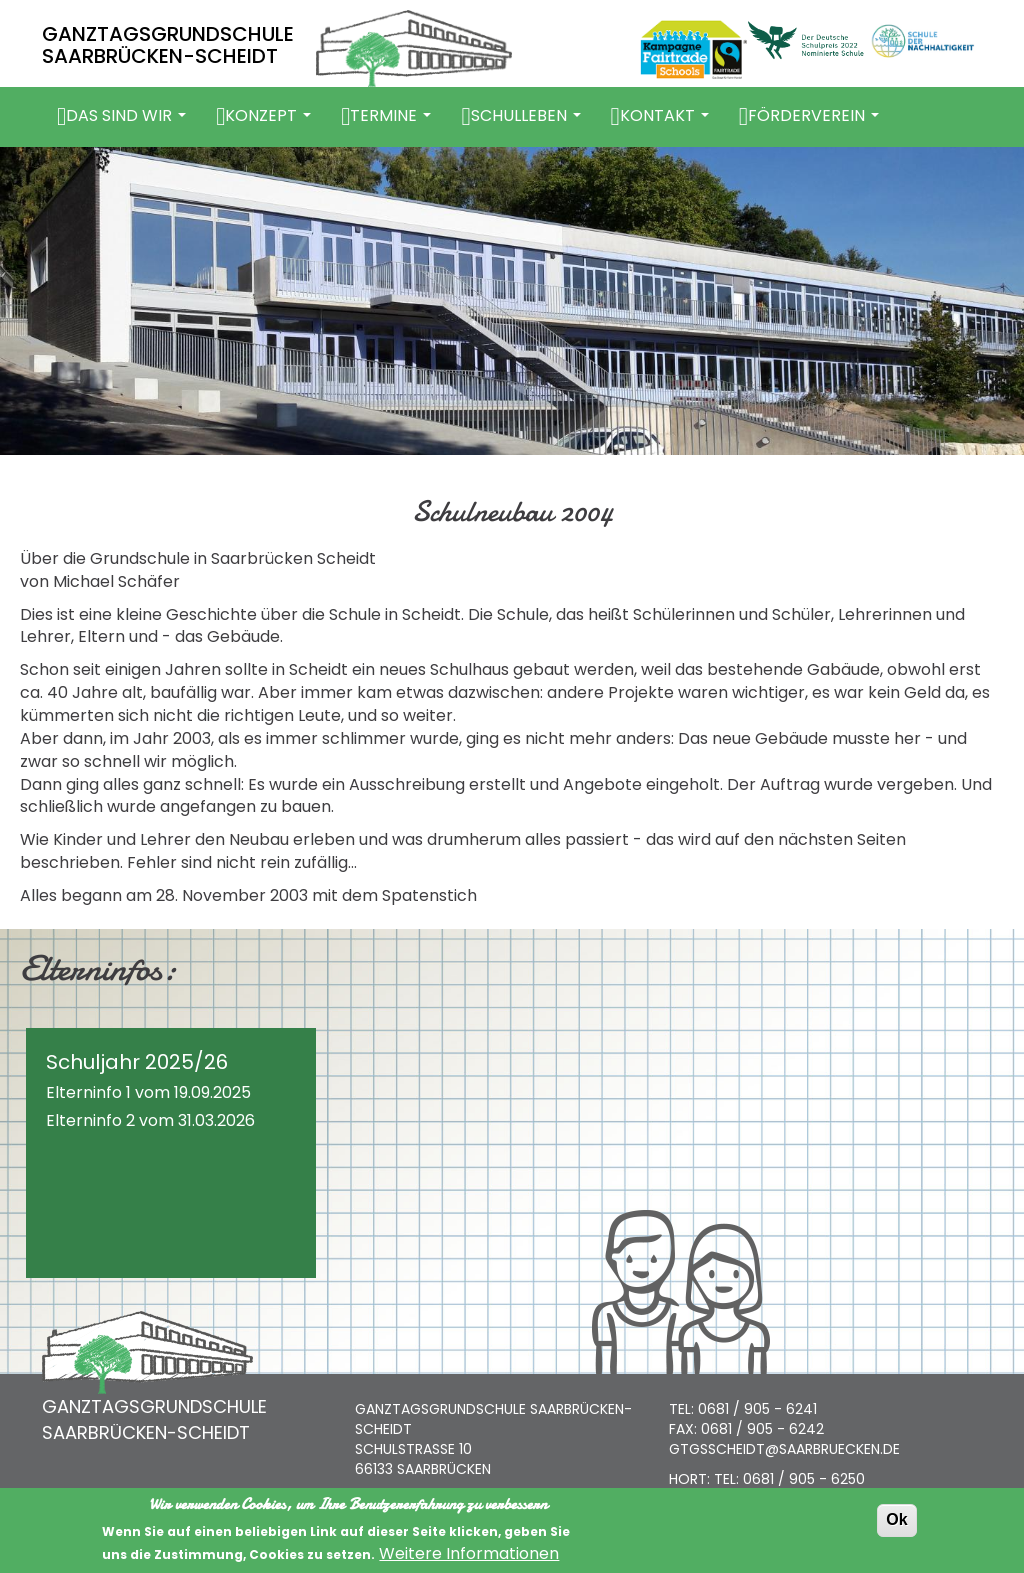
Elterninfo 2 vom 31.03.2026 (150, 1120)
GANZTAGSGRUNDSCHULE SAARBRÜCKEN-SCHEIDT (168, 45)
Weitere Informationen (469, 1558)
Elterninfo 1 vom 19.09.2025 (148, 1092)
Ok (896, 1523)
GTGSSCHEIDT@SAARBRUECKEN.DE (784, 1449)
